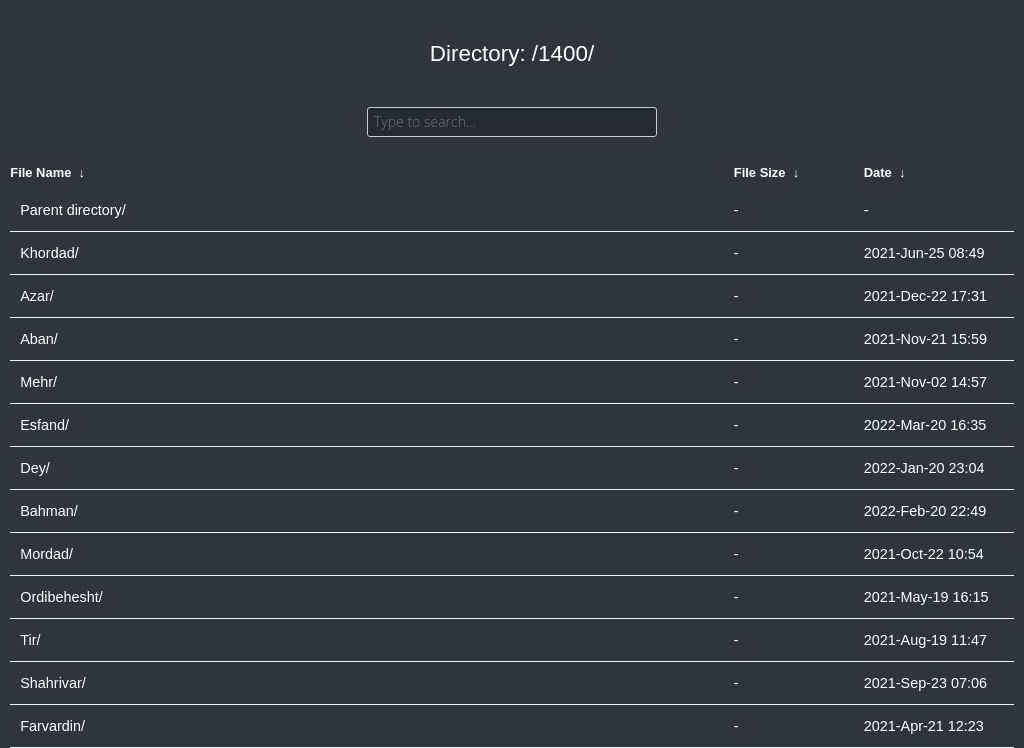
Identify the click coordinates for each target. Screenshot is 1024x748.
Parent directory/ (73, 210)
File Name (40, 172)
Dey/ (35, 468)
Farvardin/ (52, 726)
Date (878, 172)
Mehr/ (38, 382)
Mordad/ (46, 554)
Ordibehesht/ (61, 597)
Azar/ (37, 296)
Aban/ (39, 339)
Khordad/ (49, 253)
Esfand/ (44, 425)
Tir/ (30, 640)
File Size (760, 172)
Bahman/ (49, 511)
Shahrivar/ (53, 683)
